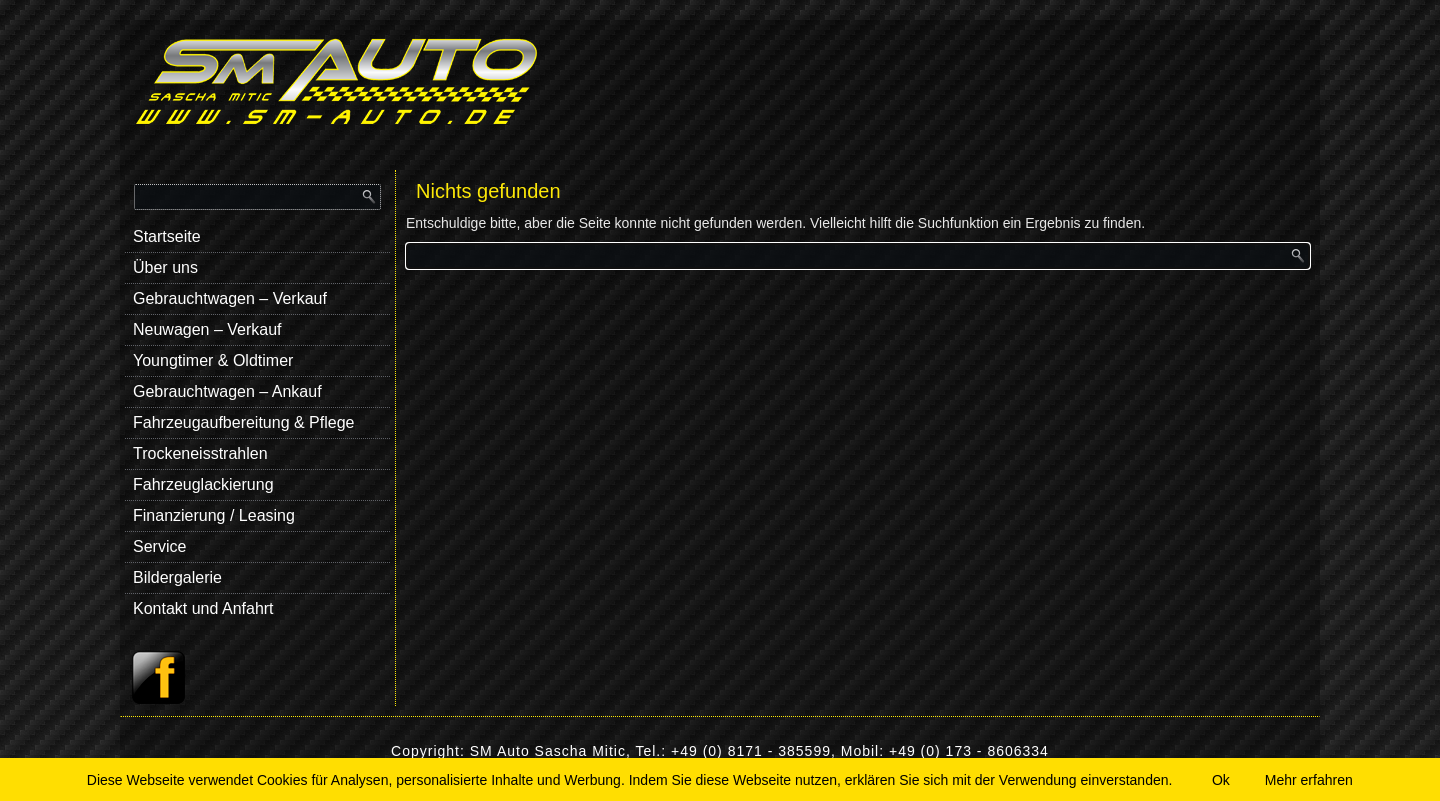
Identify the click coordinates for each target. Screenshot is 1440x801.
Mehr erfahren (1309, 780)
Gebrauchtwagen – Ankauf (227, 391)
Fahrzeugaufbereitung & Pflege (243, 422)
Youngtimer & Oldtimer (213, 360)
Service (159, 546)
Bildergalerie (177, 577)
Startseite (167, 236)
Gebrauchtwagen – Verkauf (230, 298)
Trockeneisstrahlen (200, 453)
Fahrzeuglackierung (203, 484)
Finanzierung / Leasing (214, 515)
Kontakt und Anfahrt (203, 608)
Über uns (165, 267)
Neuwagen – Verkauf (207, 329)
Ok (1221, 780)
